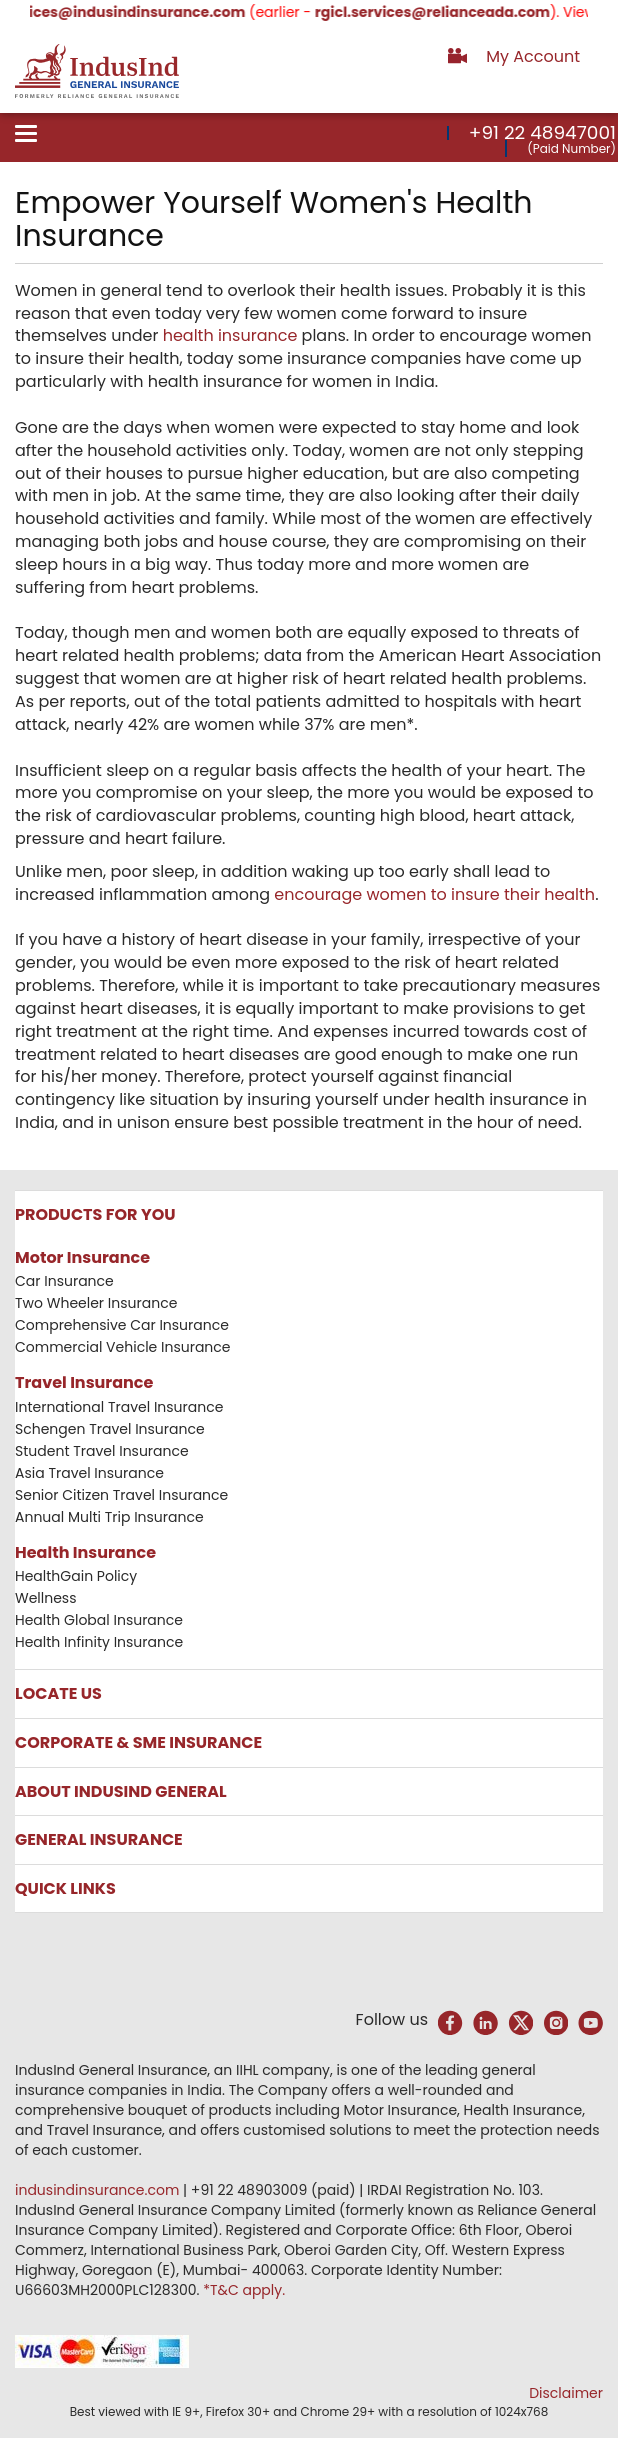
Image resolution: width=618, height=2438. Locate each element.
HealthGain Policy (76, 1576)
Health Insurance (85, 1552)
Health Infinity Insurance (101, 1642)
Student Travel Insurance (102, 1451)
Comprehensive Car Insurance (122, 1325)
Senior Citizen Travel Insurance (121, 1495)
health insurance (230, 335)
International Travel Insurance (119, 1407)
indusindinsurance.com (99, 2190)
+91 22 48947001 (542, 132)
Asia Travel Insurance (89, 1473)
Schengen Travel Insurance (110, 1429)
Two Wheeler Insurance (96, 1303)
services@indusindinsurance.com (133, 12)
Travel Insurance (84, 1382)
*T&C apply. (244, 2290)
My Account (533, 56)
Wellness (46, 1598)
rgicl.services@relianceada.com (444, 12)
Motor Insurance (82, 1257)
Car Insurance (64, 1281)
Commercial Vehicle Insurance (123, 1347)
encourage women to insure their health (434, 894)
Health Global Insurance (101, 1620)
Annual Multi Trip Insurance (109, 1517)
